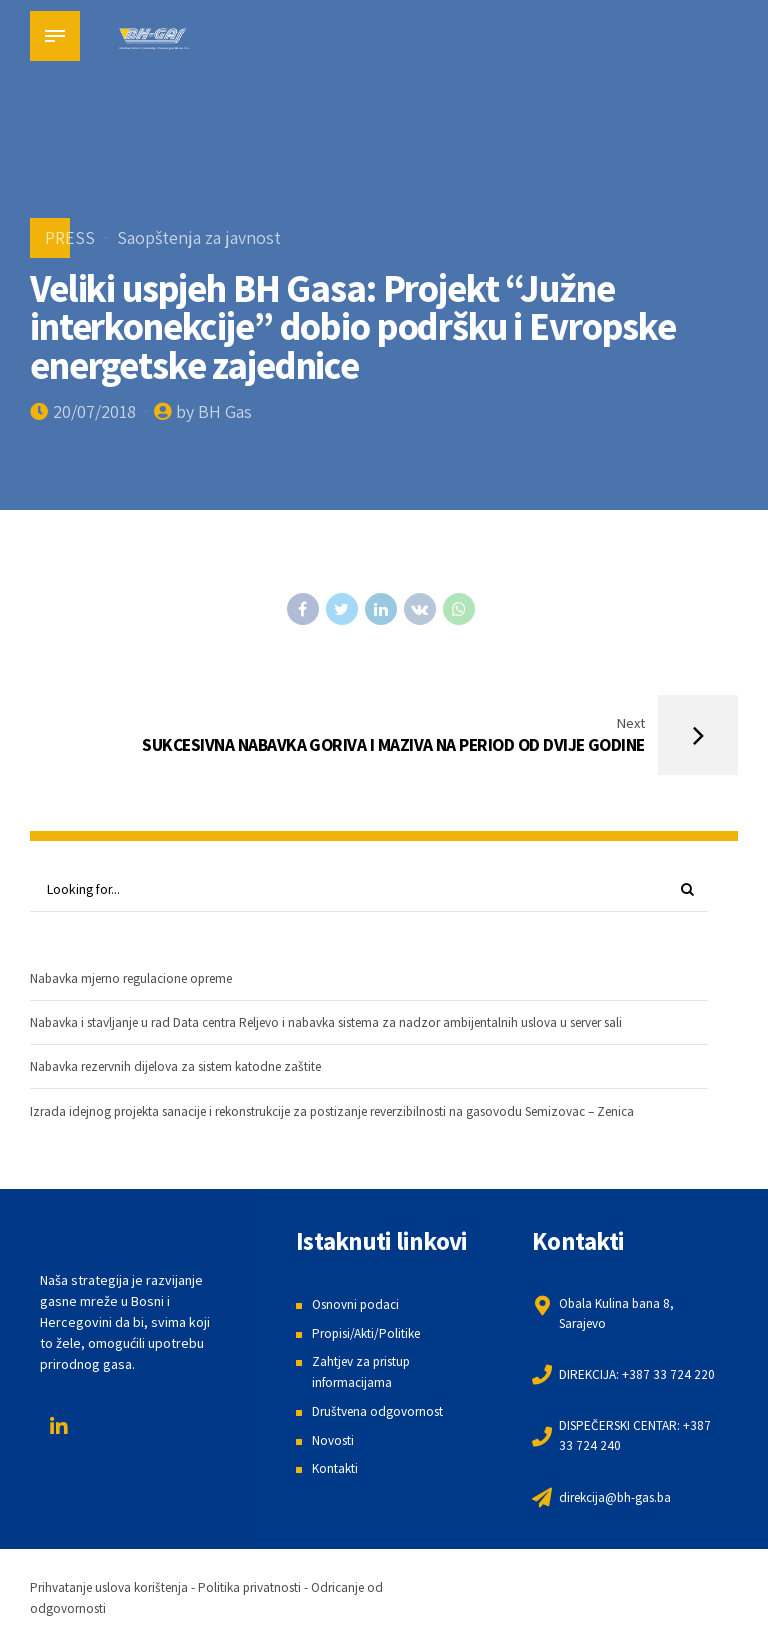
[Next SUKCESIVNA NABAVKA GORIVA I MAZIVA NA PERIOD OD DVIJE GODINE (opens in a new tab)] (561, 737)
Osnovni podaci (358, 1309)
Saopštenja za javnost (199, 237)
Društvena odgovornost (383, 1416)
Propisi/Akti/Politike (371, 1337)
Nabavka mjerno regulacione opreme (140, 982)
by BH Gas (214, 411)
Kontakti (337, 1473)
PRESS (70, 237)
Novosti (335, 1445)
